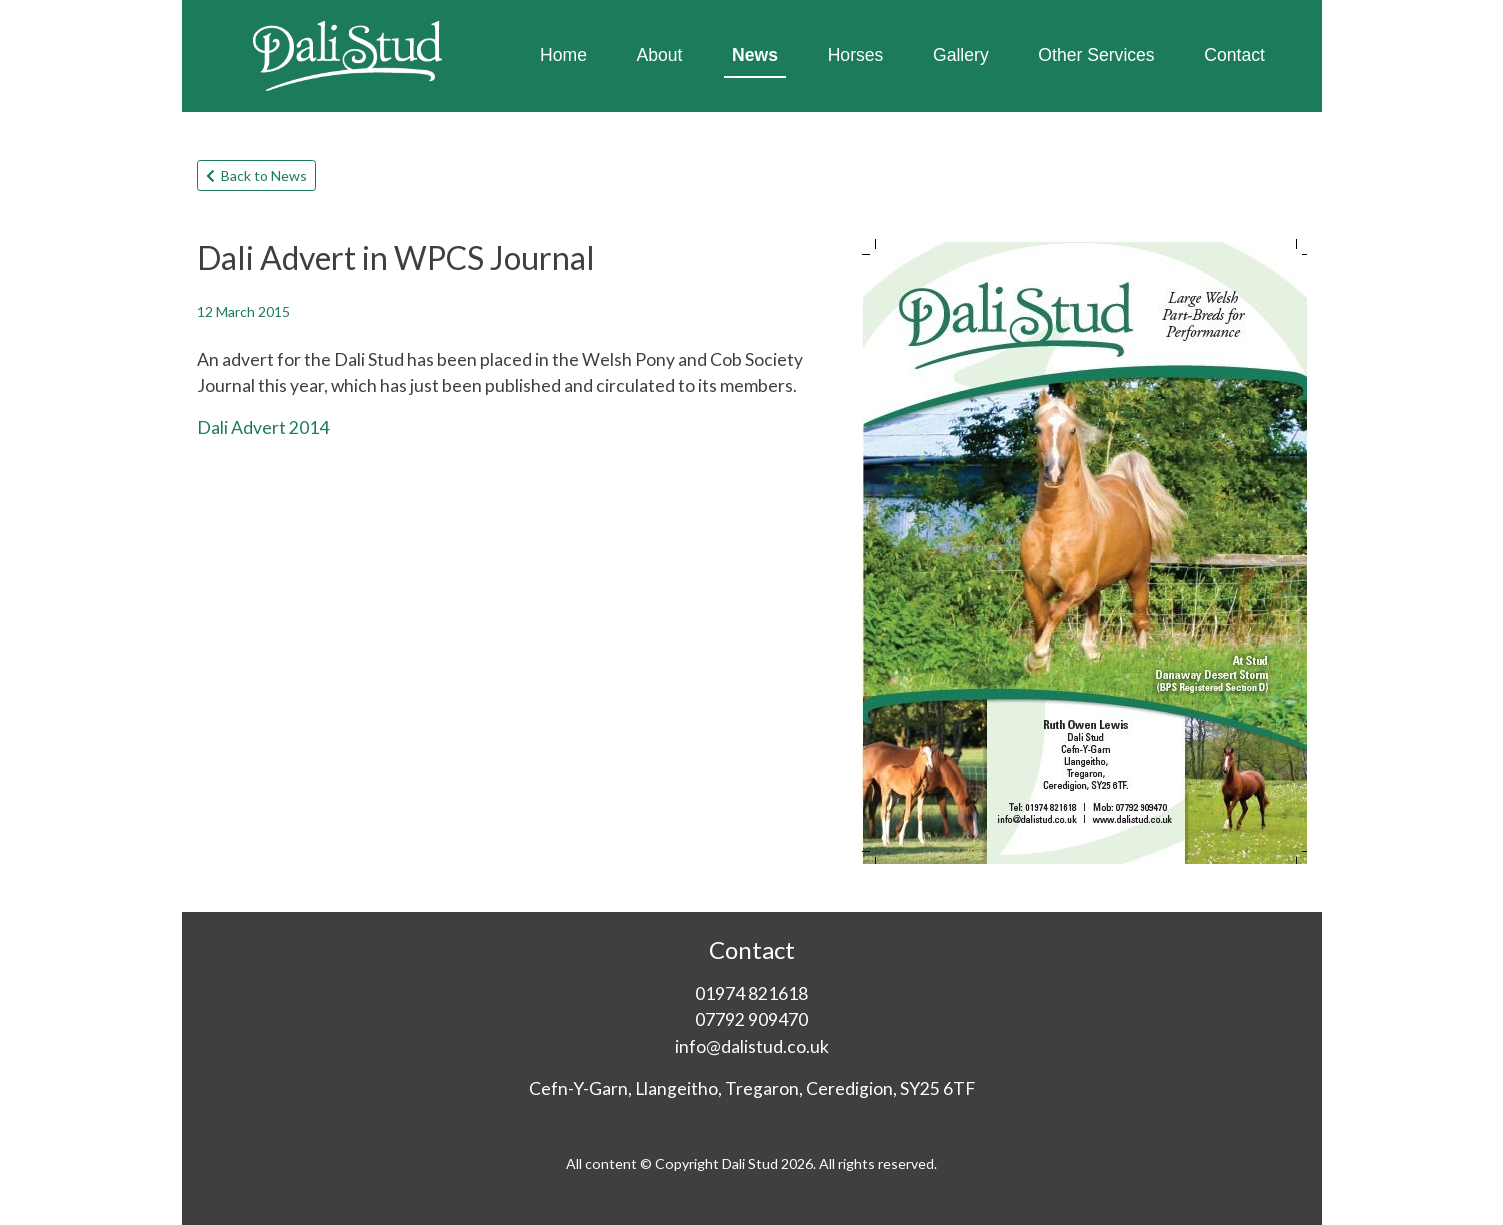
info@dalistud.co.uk (752, 1046)
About (660, 55)
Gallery (961, 55)
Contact (1234, 55)
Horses (856, 55)
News (755, 55)
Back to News (256, 175)
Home (563, 55)
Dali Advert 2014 (263, 427)
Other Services (1096, 55)
